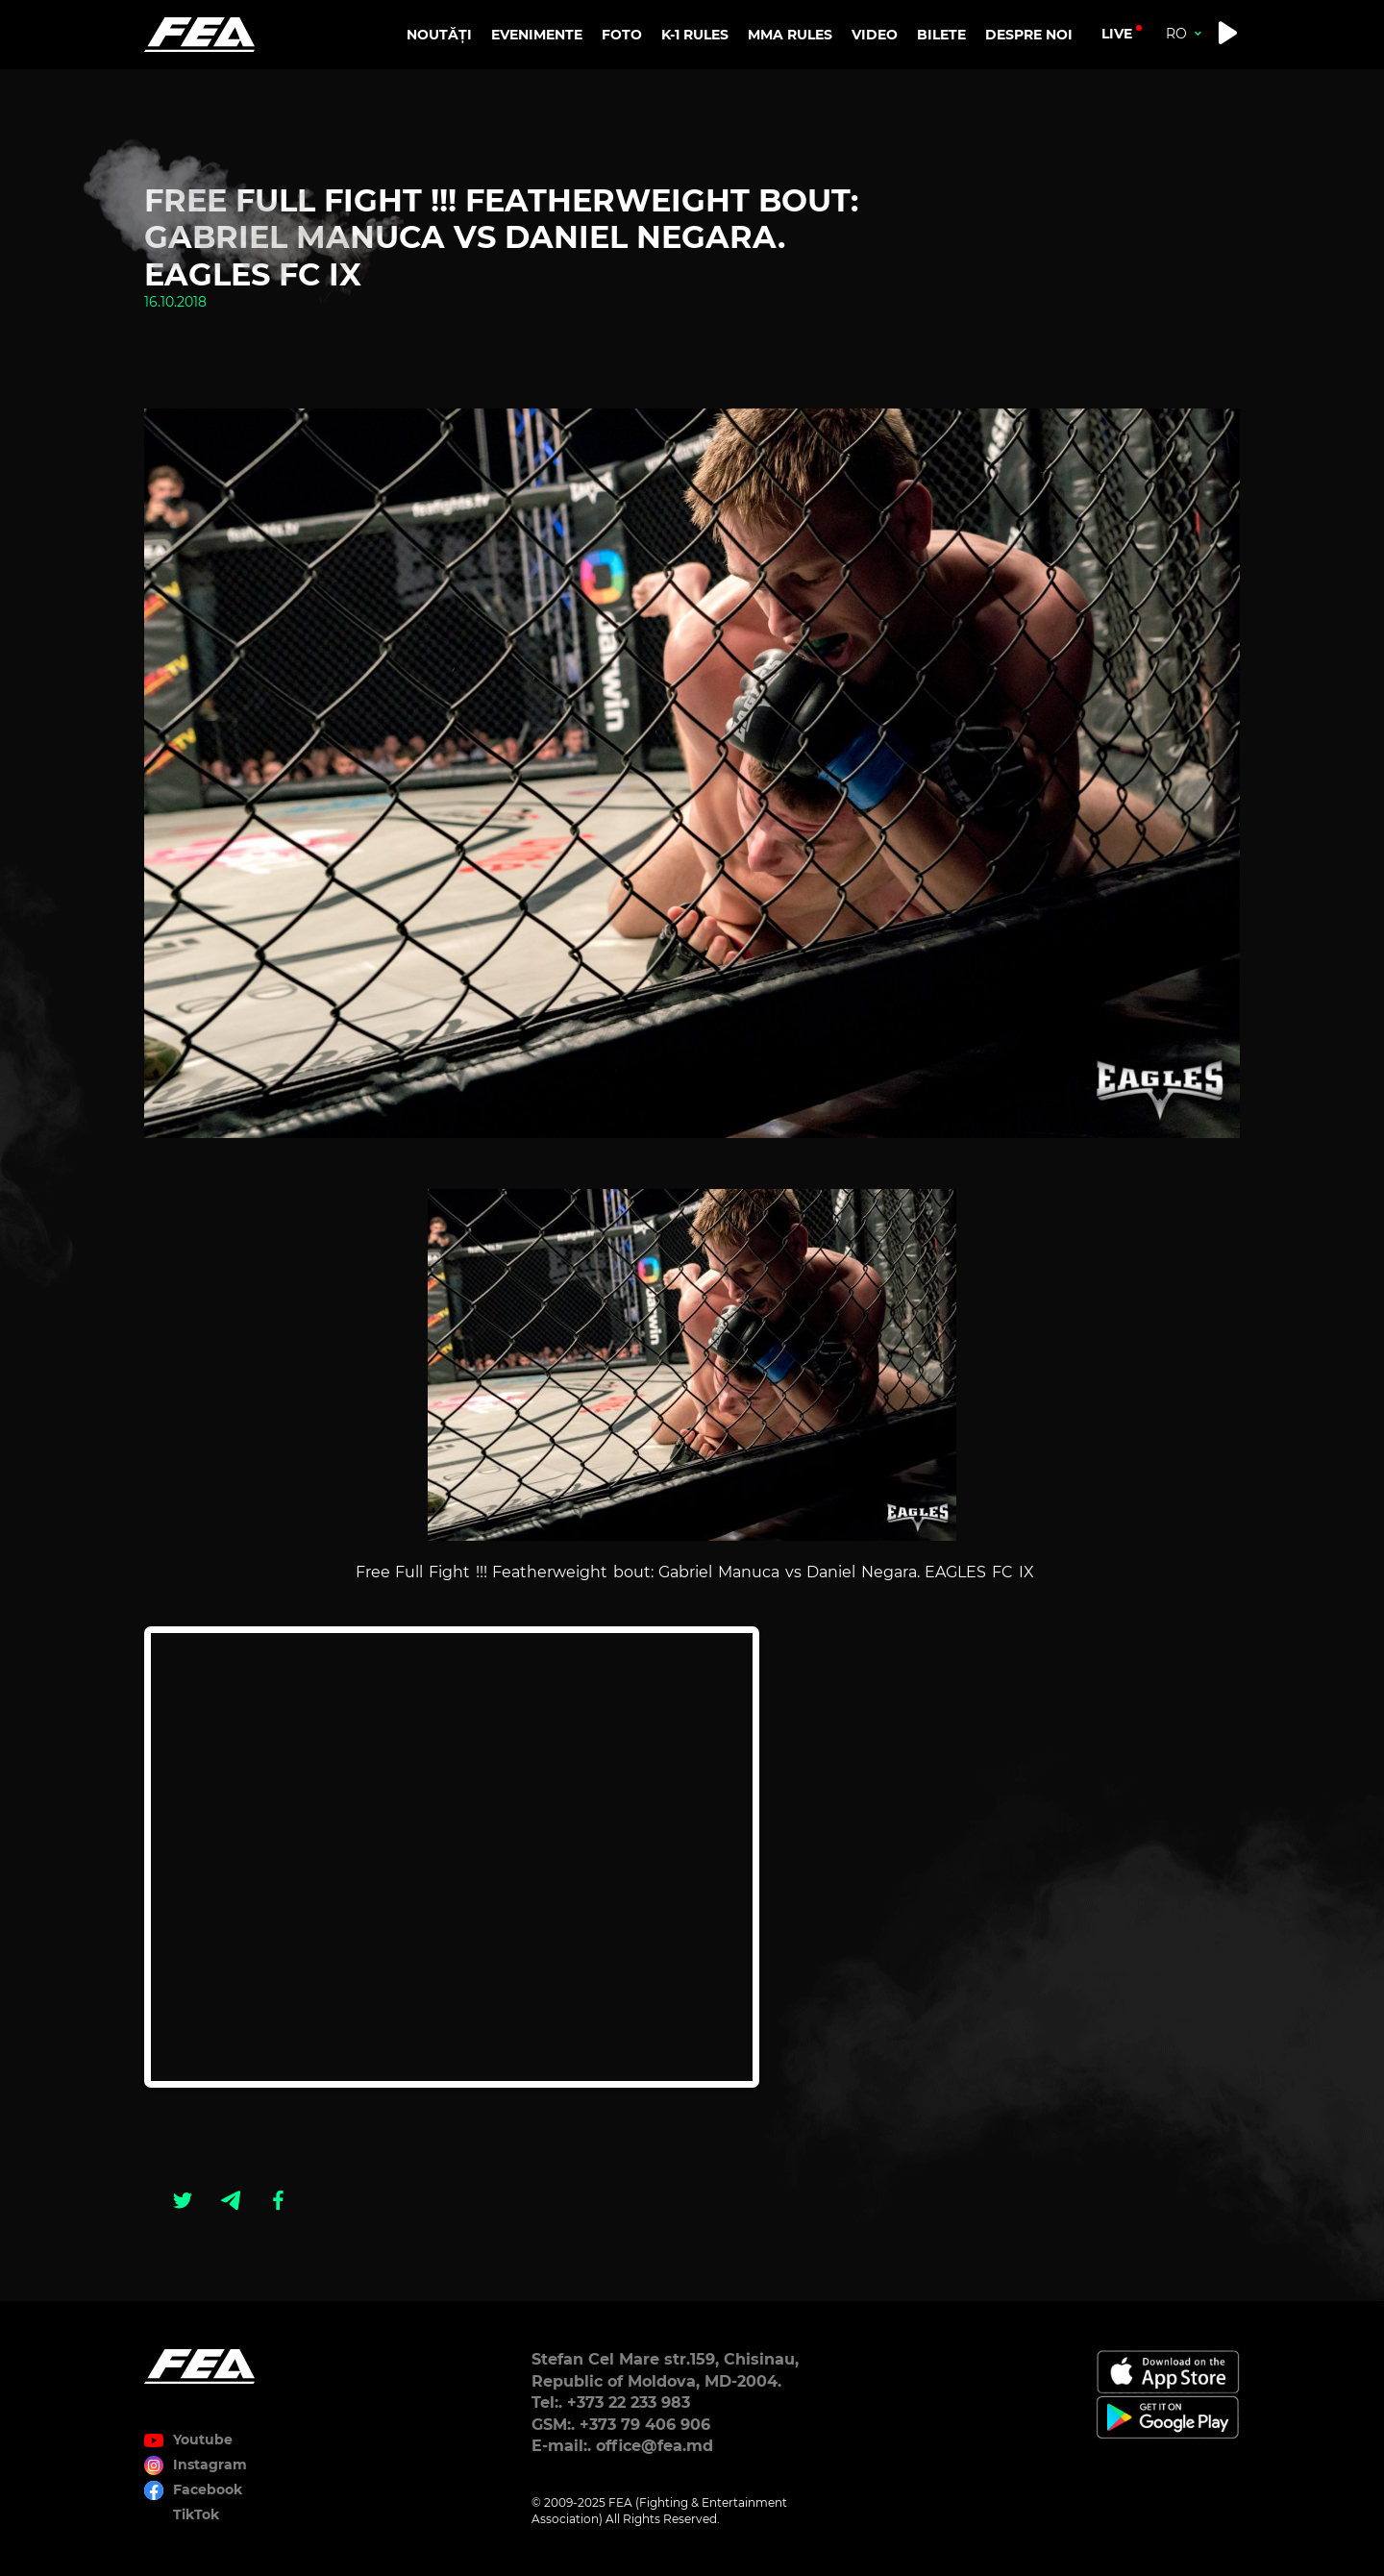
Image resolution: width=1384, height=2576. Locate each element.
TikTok (196, 2514)
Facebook (207, 2489)
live (1116, 33)
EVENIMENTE (536, 34)
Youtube (203, 2439)
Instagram (210, 2464)
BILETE (941, 34)
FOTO (622, 34)
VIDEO (875, 34)
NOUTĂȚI (439, 34)
